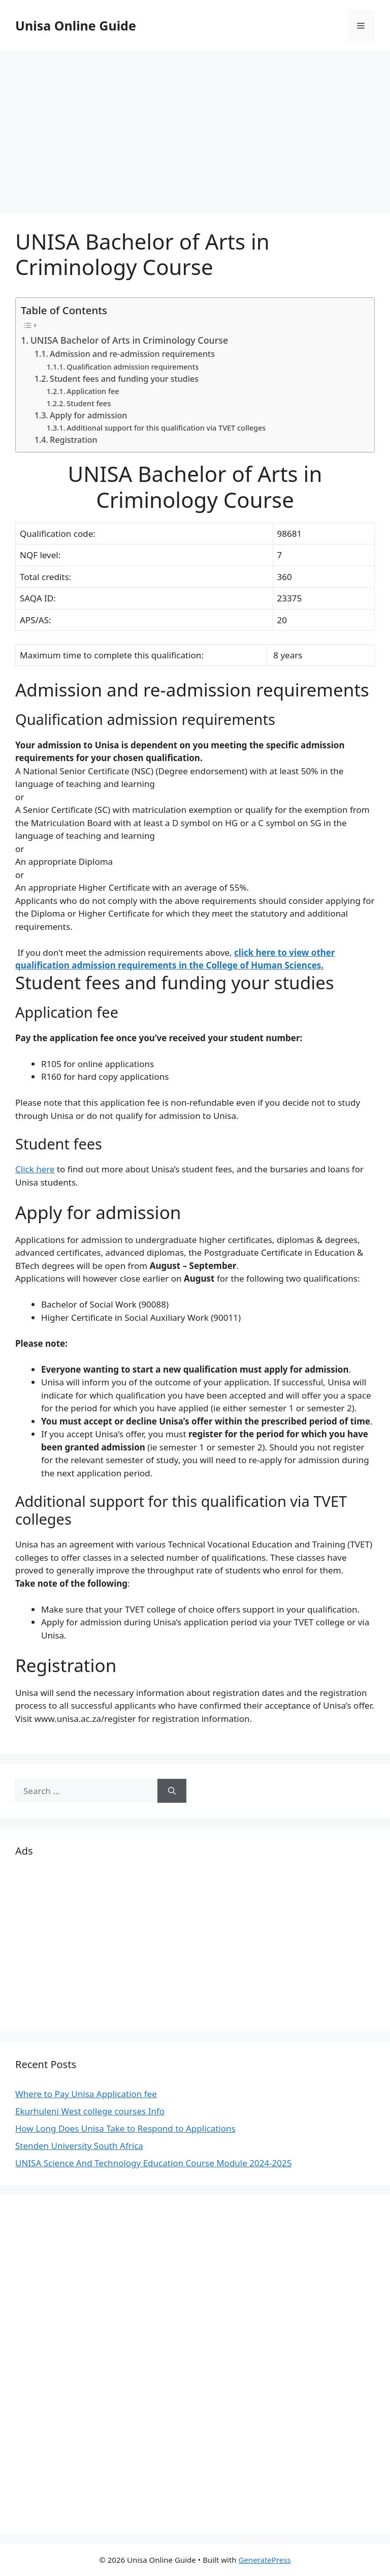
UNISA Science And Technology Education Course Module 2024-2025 (153, 2163)
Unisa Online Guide (75, 25)
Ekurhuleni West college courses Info (90, 2111)
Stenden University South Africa (79, 2145)
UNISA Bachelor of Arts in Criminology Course (129, 340)
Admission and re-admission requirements (132, 353)
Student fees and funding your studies (124, 378)
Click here (35, 1169)
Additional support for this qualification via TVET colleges (166, 428)
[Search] (171, 1791)
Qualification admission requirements (133, 367)
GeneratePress (264, 2560)
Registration (74, 439)
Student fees (89, 403)
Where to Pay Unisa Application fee (86, 2094)
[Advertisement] (195, 127)
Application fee (93, 391)
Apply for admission (88, 415)
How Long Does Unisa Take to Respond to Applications (125, 2128)
